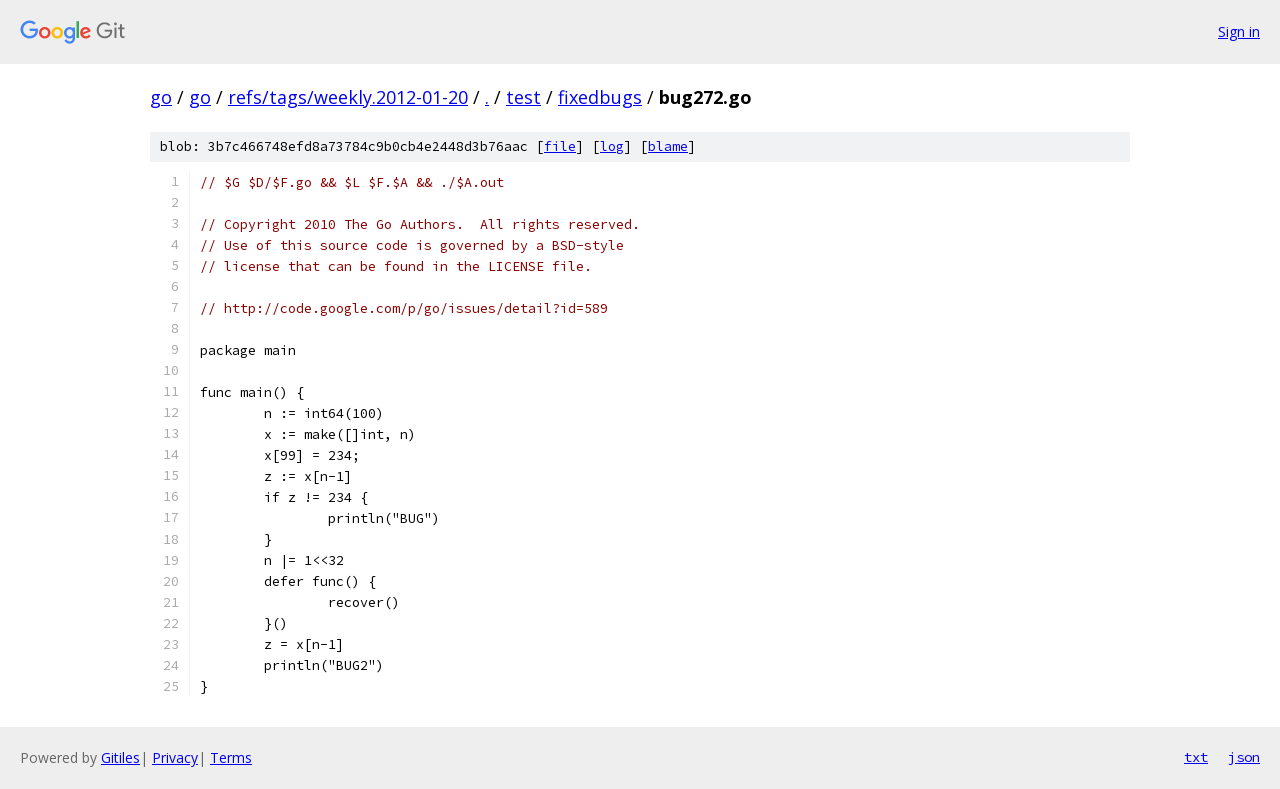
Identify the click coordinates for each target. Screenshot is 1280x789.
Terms (231, 757)
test (523, 97)
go (161, 97)
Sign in (1239, 31)
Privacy (175, 757)
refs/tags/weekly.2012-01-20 (348, 97)
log (612, 146)
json (1244, 757)
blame (668, 146)
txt (1196, 757)
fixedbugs (600, 97)
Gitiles (120, 757)
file (560, 146)
